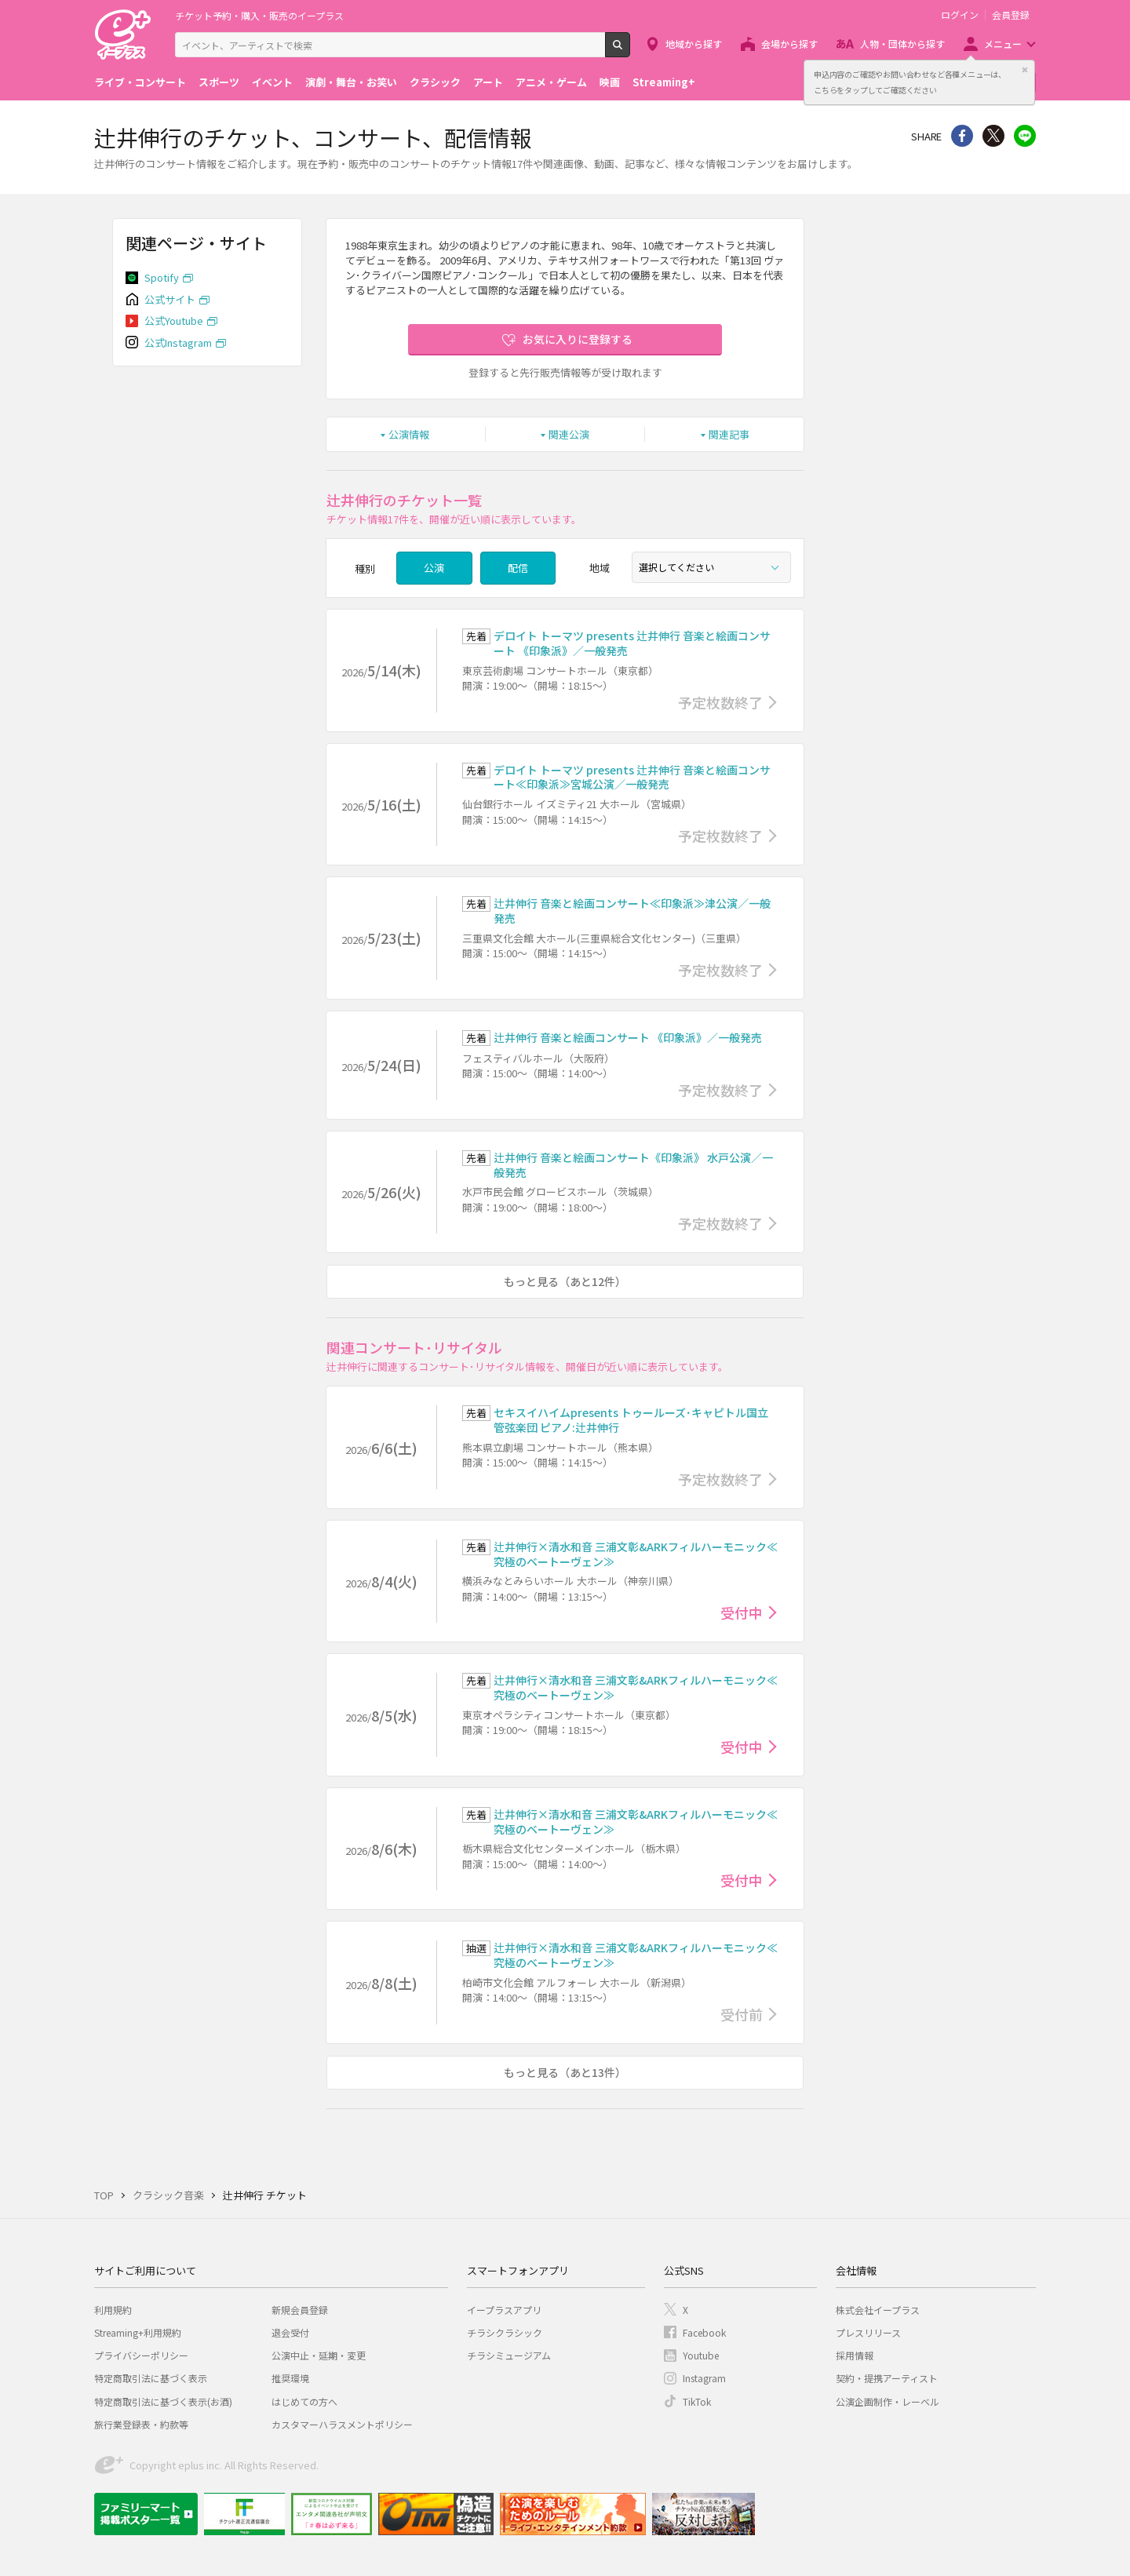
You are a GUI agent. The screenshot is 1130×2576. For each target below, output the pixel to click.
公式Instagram (178, 342)
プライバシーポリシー (141, 2355)
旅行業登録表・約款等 (141, 2424)
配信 (518, 567)
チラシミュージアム (509, 2355)
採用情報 (854, 2355)
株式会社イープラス (878, 2309)
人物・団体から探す (902, 43)
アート (488, 82)
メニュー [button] (1003, 43)
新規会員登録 (300, 2309)
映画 (610, 82)
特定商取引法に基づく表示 (150, 2378)
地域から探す (693, 43)
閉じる (1025, 70)
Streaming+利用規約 (137, 2332)
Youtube (701, 2355)
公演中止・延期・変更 (319, 2355)
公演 (434, 567)
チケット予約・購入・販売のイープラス (259, 15)
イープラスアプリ (504, 2309)
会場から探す (789, 43)
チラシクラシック (504, 2332)
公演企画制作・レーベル (887, 2401)
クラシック (435, 82)
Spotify (161, 277)
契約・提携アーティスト (887, 2378)
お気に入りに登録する (577, 339)
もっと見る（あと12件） (565, 1281)
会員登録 (1011, 14)
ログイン (960, 14)
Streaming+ (663, 82)
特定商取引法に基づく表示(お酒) (163, 2401)
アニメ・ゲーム (551, 82)
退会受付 (290, 2332)
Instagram (704, 2378)
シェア (962, 136)
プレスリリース (868, 2332)
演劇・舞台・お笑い (351, 82)
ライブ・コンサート (140, 82)
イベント (272, 82)
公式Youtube (173, 320)
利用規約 (113, 2309)
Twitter (993, 136)
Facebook (704, 2332)
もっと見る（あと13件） (565, 2072)
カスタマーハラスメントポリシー (342, 2424)
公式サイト (169, 299)
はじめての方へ (304, 2401)
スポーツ (219, 82)
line (1025, 136)
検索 (629, 51)
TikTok (697, 2401)
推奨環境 (290, 2378)
